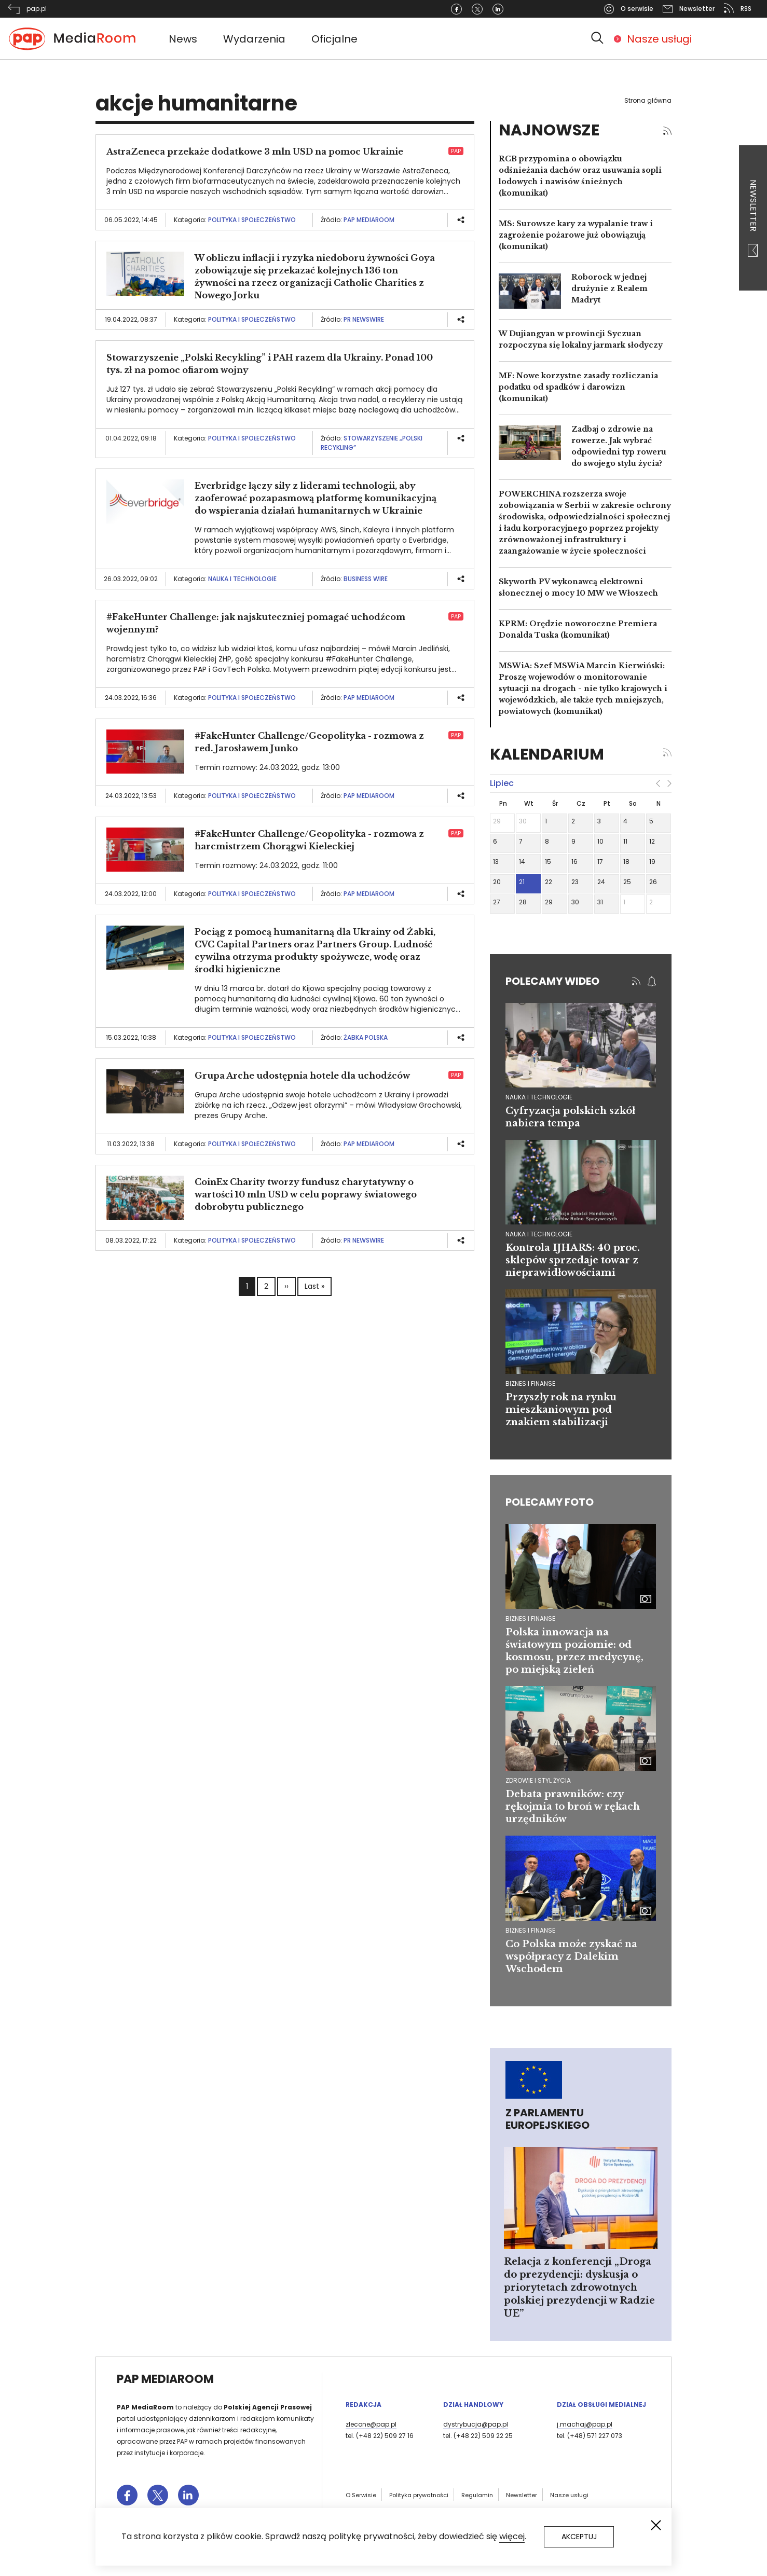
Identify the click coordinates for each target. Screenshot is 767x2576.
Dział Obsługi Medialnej (601, 2404)
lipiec (502, 783)
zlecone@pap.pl (371, 2424)
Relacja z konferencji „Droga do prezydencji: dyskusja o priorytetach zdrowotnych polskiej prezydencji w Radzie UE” (579, 2287)
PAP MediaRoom (369, 219)
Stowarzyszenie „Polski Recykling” (371, 443)
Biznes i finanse (530, 1618)
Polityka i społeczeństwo (252, 219)
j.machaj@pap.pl (584, 2424)
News (183, 39)
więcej (512, 2536)
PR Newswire (364, 319)
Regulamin (477, 2495)
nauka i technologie (538, 1097)
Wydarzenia (254, 39)
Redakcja (363, 2404)
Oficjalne (334, 39)
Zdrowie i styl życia (538, 1780)
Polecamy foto (549, 1502)
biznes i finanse (530, 1383)
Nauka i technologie (242, 578)
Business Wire (366, 578)
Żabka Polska (366, 1037)
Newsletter (753, 218)
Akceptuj (579, 2536)
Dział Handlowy (473, 2404)
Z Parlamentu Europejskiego (547, 2118)
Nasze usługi (659, 39)
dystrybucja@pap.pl (475, 2424)
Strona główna (648, 100)
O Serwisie (361, 2495)
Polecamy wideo (552, 981)
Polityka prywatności (418, 2495)
